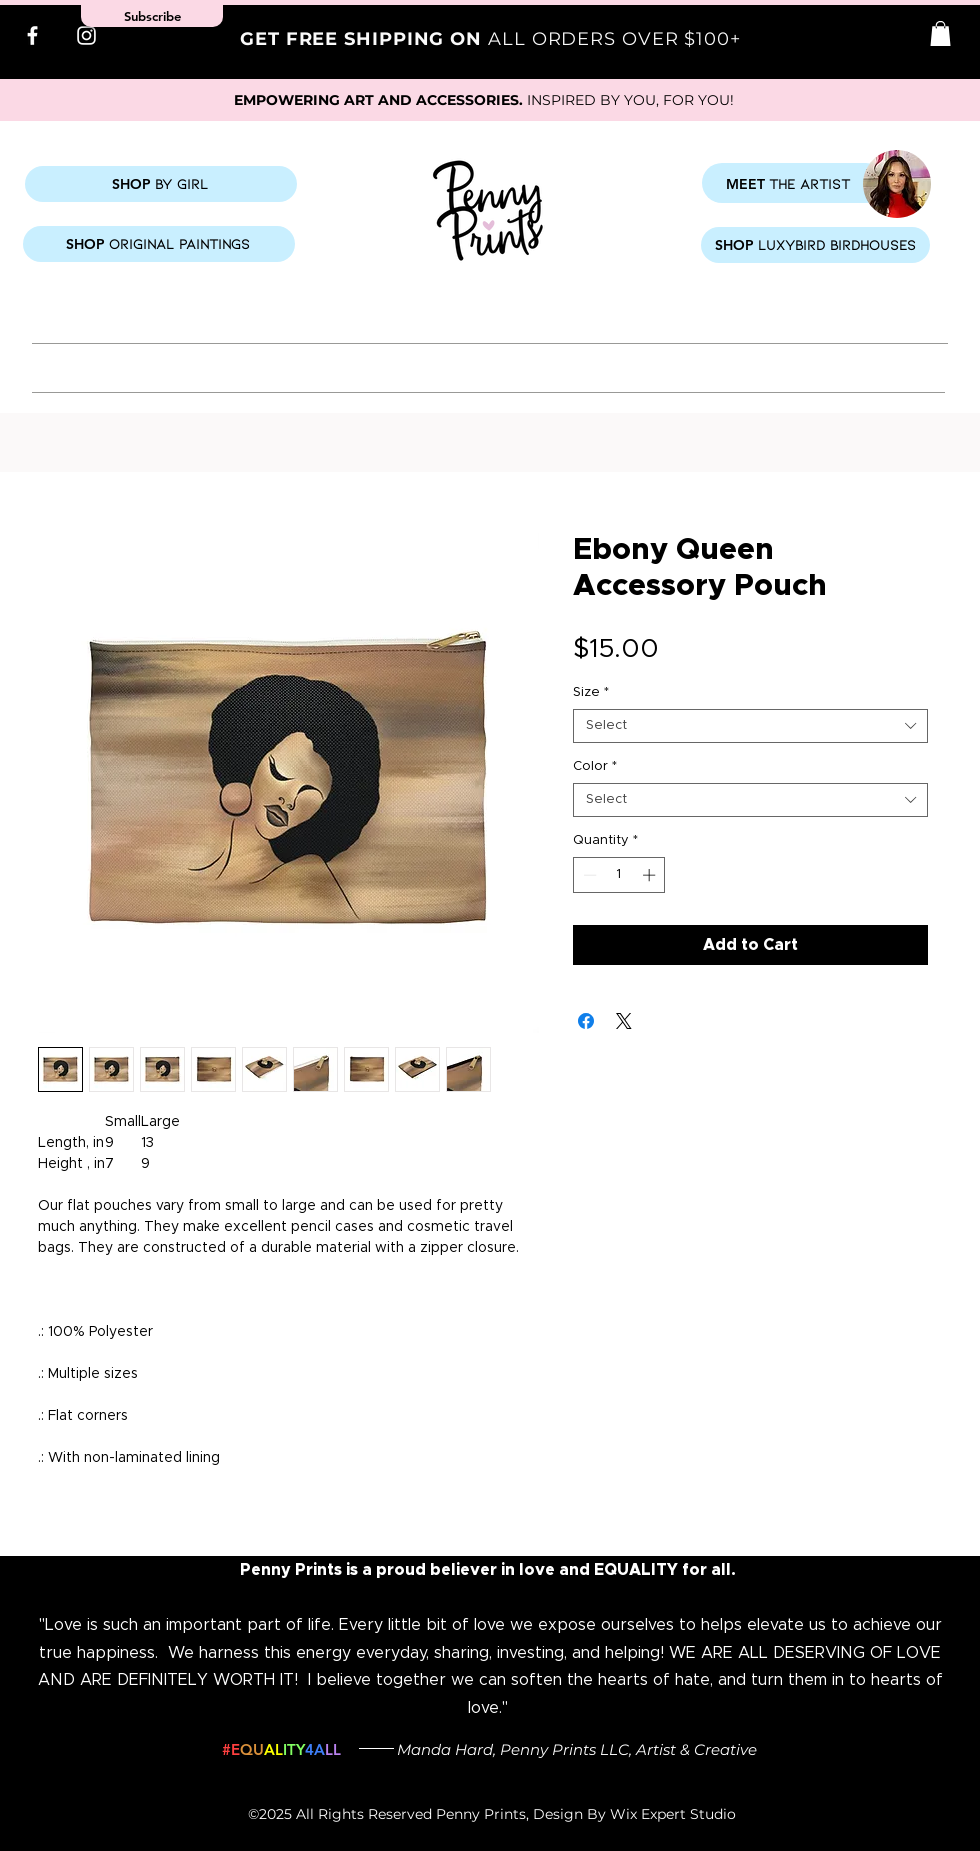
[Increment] (651, 875)
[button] (940, 33)
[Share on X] (624, 1021)
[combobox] (750, 726)
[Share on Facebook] (586, 1021)
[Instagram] (86, 35)
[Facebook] (32, 35)
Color (595, 766)
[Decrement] (588, 875)
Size (591, 692)
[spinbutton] (619, 875)
